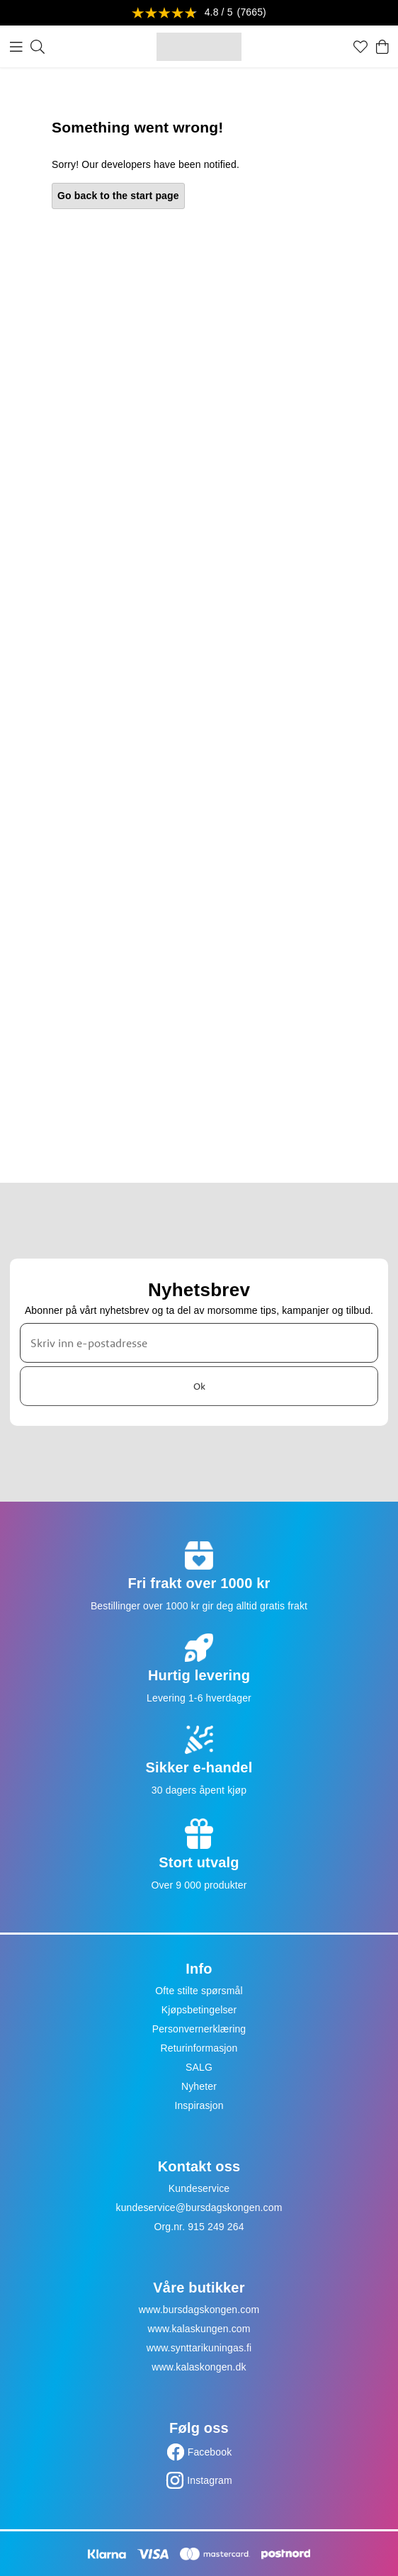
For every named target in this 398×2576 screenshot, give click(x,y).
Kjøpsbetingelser (199, 2009)
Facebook (210, 2452)
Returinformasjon (199, 2048)
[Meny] (16, 47)
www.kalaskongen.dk (199, 2367)
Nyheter (199, 2086)
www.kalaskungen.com (198, 2328)
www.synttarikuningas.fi (199, 2347)
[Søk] (37, 47)
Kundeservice (199, 2188)
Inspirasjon (198, 2105)
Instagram (209, 2480)
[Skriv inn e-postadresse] (199, 1343)
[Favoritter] (360, 47)
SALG (199, 2067)
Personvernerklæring (199, 2029)
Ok (199, 1385)
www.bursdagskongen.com (199, 2309)
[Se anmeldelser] (199, 13)
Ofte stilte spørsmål (198, 1990)
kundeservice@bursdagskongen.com (199, 2207)
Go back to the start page (118, 195)
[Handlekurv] (382, 47)
